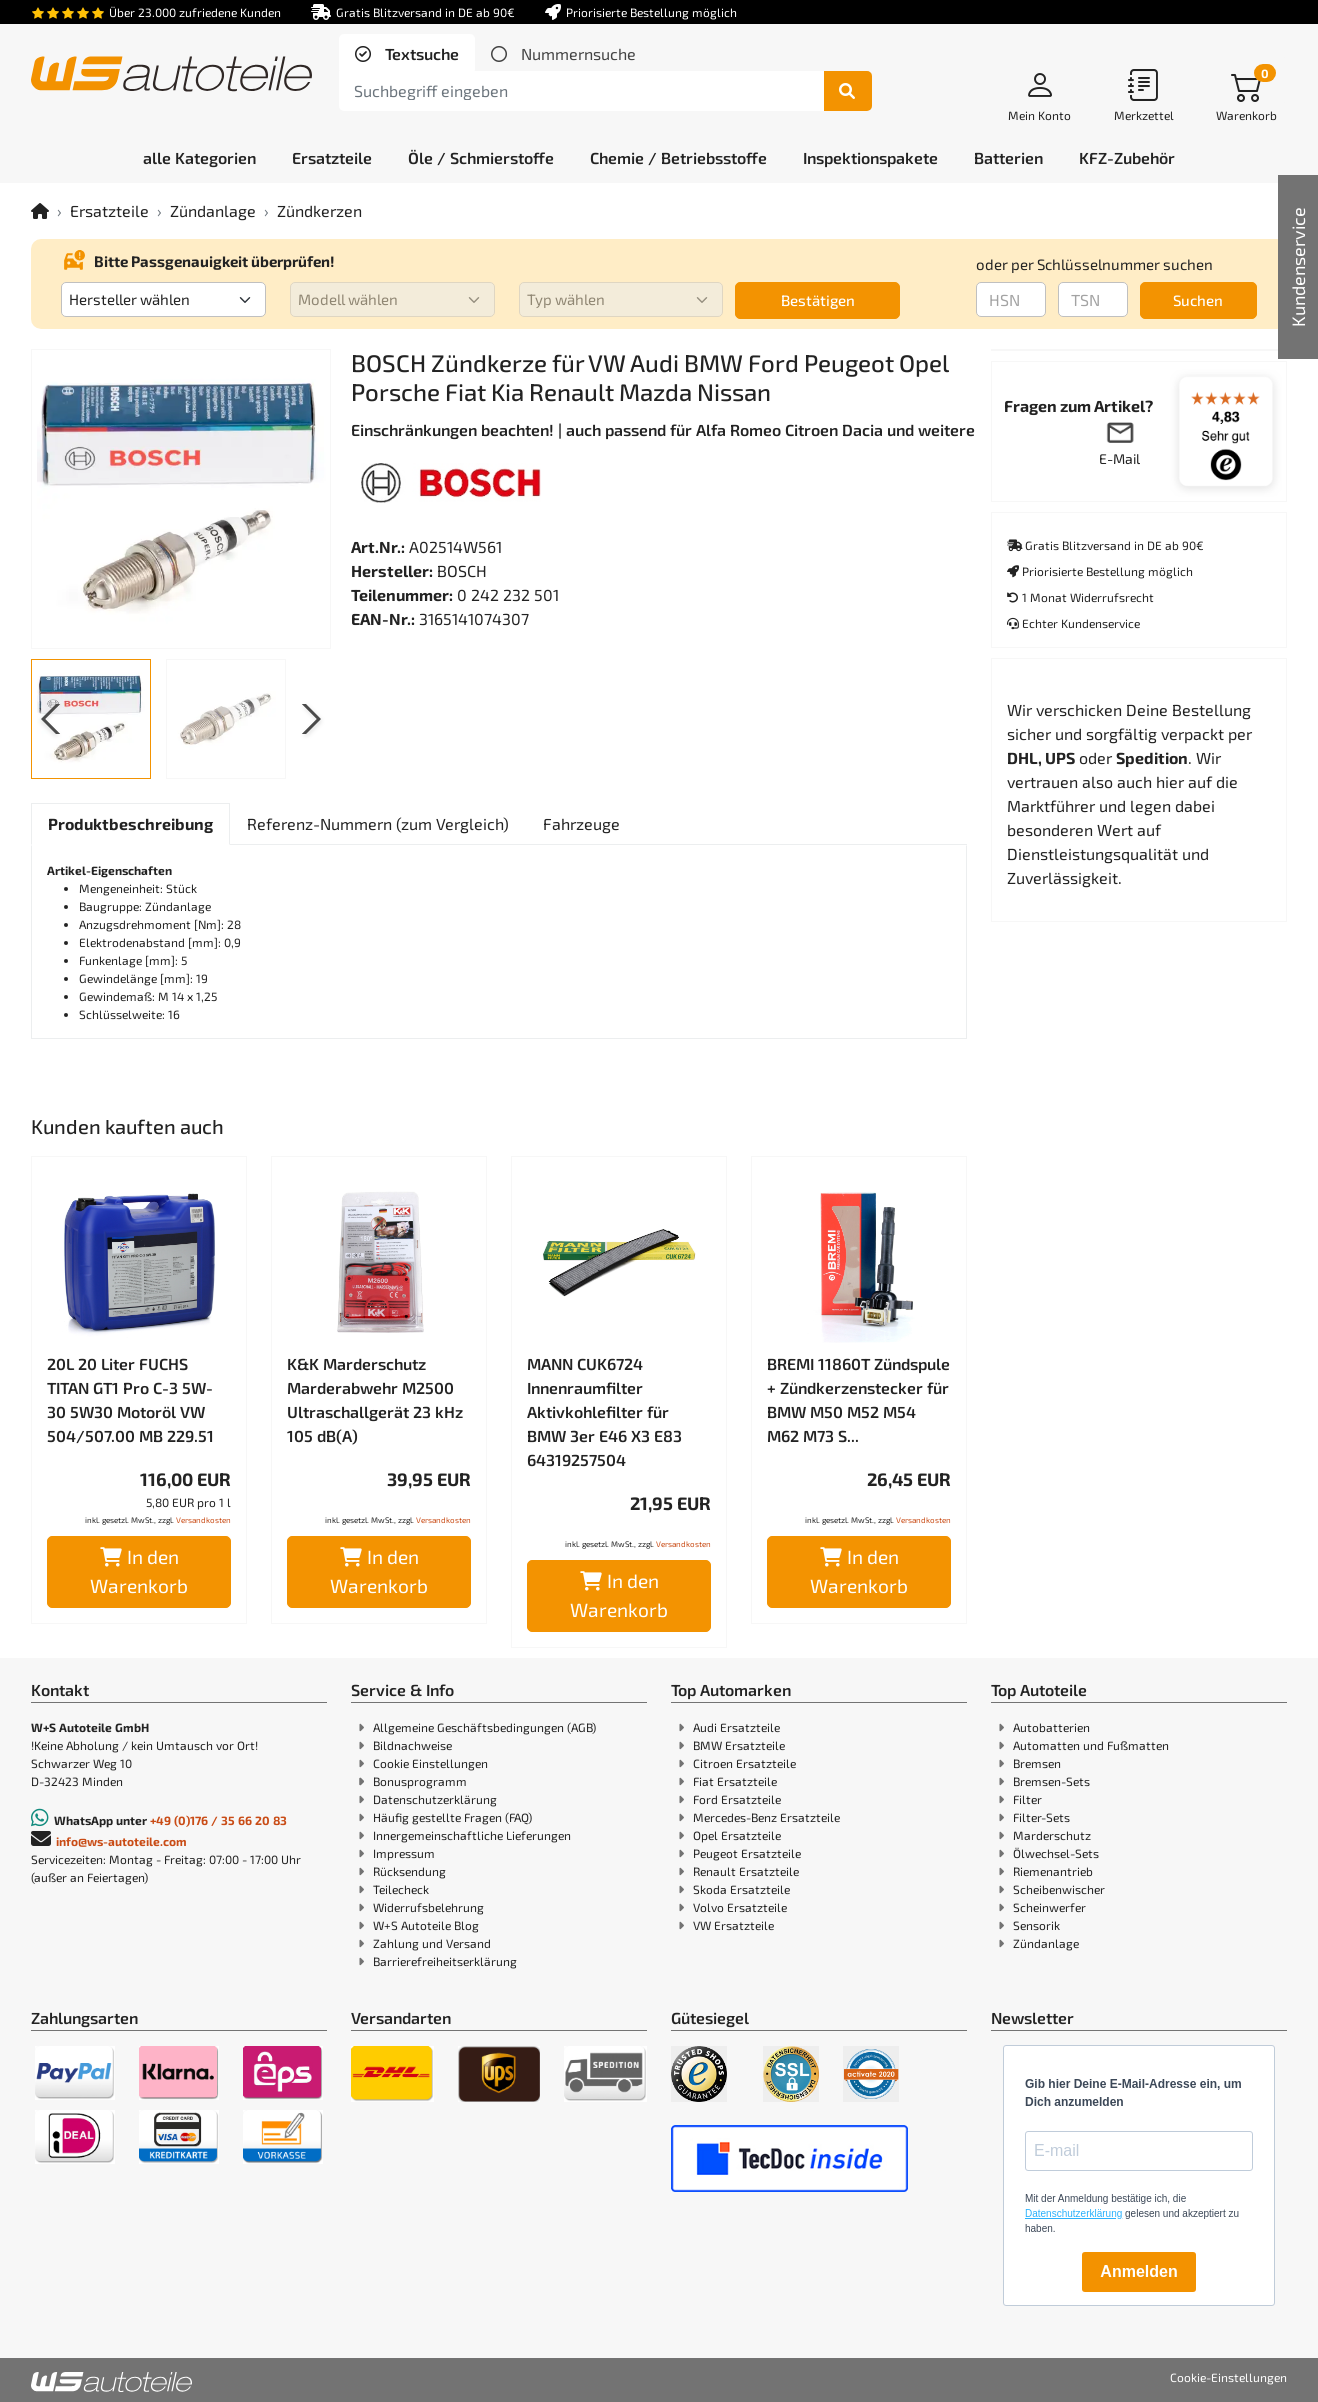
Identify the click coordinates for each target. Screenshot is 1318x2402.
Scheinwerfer (1049, 1907)
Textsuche (420, 53)
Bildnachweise (412, 1745)
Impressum (404, 1853)
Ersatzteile (109, 210)
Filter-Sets (1041, 1817)
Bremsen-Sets (1051, 1781)
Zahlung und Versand (432, 1943)
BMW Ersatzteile (739, 1745)
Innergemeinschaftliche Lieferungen (472, 1835)
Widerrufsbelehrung (428, 1907)
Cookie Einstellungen (430, 1763)
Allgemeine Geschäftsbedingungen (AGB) (484, 1727)
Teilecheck (401, 1889)
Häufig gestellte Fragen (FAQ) (452, 1817)
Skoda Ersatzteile (741, 1889)
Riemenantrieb (1053, 1871)
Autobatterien (1051, 1727)
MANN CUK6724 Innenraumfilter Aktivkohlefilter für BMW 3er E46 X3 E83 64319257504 (604, 1411)
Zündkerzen (319, 210)
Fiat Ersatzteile (735, 1781)
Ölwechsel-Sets (1056, 1853)
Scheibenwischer (1059, 1889)
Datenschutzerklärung (435, 1799)
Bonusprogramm (420, 1781)
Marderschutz (1052, 1835)
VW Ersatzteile (733, 1925)
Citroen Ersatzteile (744, 1763)
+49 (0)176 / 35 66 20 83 (218, 1820)
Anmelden (1138, 2271)
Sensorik (1036, 1925)
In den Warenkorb (139, 1571)
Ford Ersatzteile (737, 1799)
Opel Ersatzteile (737, 1835)
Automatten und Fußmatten (1091, 1745)
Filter (1027, 1799)
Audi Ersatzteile (736, 1727)
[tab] (407, 54)
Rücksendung (409, 1871)
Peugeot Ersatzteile (747, 1853)
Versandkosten (203, 1520)
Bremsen (1037, 1763)
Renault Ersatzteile (746, 1871)
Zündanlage (213, 210)
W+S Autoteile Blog (426, 1925)
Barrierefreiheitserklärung (445, 1961)
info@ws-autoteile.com (121, 1841)
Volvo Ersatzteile (740, 1907)
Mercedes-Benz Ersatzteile (766, 1817)
